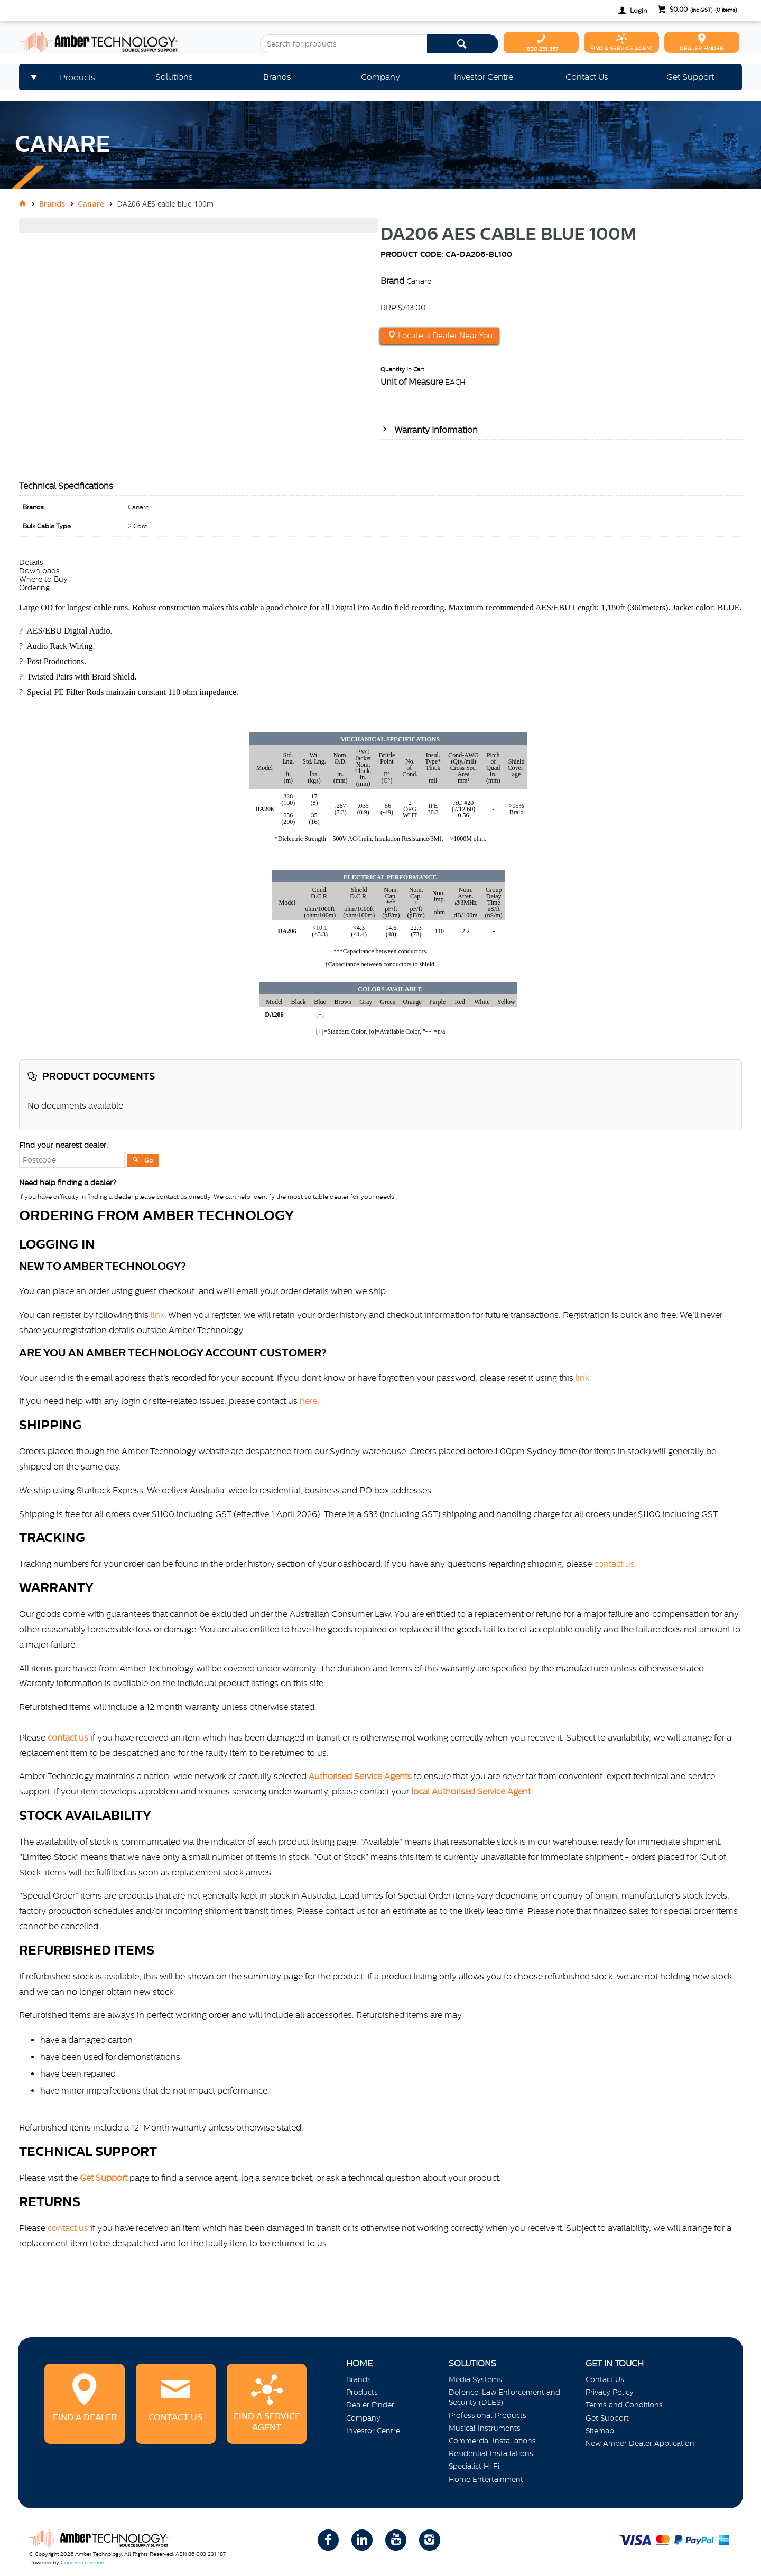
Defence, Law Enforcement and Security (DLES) (504, 2397)
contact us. (615, 1563)
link (157, 1314)
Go (148, 1160)
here (308, 1401)
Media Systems (475, 2379)
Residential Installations (491, 2453)
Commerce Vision (82, 2562)
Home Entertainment (486, 2479)
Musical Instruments (485, 2428)
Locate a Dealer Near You (444, 335)
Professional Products (487, 2415)
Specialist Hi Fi (474, 2466)
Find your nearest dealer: (63, 1145)
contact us (68, 2228)
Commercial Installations (492, 2440)
